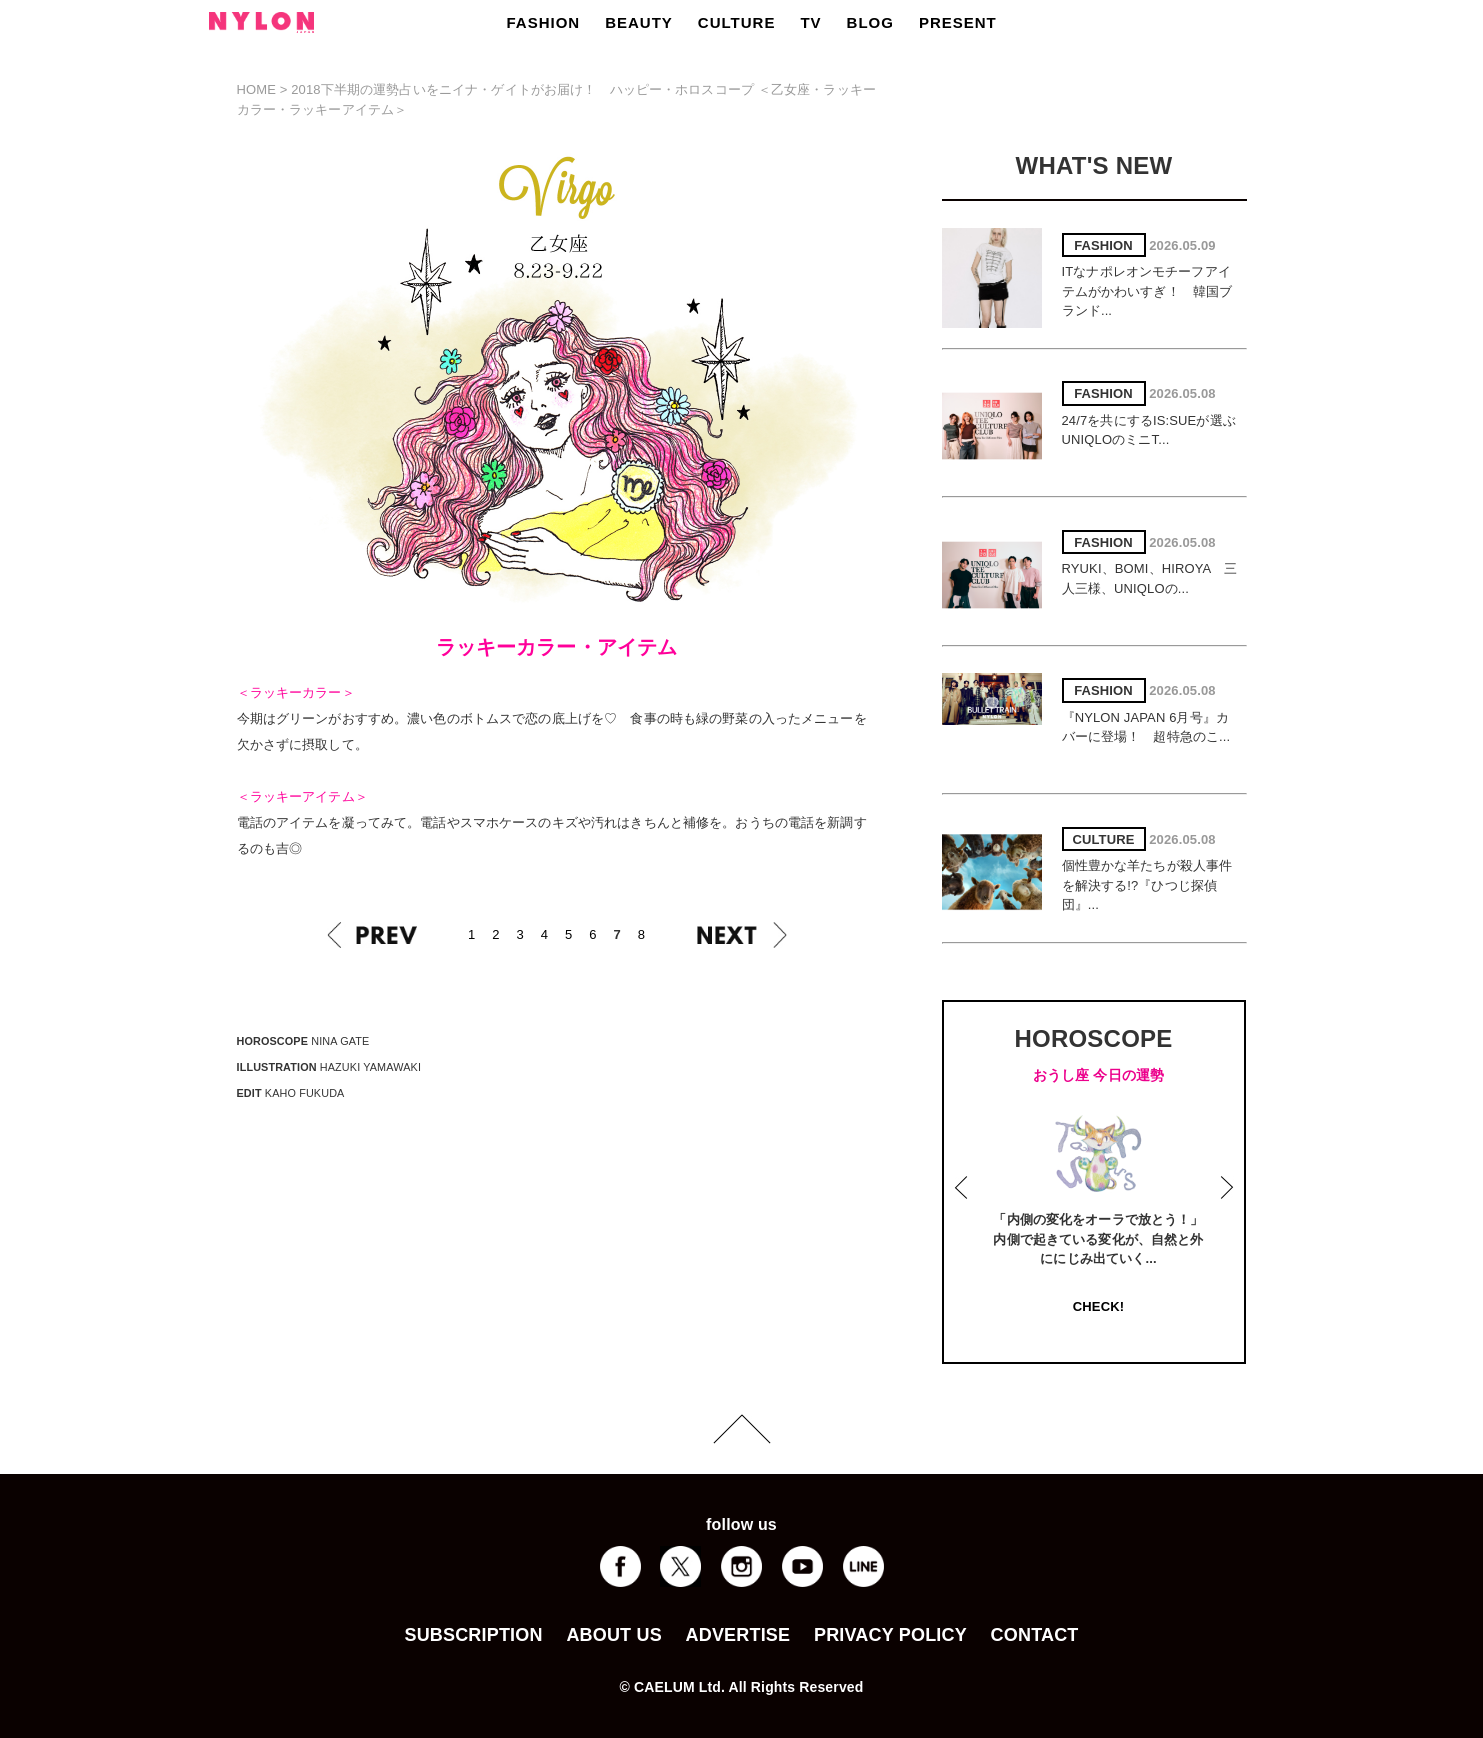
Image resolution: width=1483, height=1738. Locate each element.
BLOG (870, 22)
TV (810, 22)
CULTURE (737, 22)
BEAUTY (639, 22)
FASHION (544, 22)
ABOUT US (613, 1635)
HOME (257, 89)
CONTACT (1035, 1635)
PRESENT (958, 22)
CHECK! (1098, 1306)
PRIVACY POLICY (890, 1635)
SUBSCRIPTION (473, 1635)
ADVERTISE (738, 1635)
